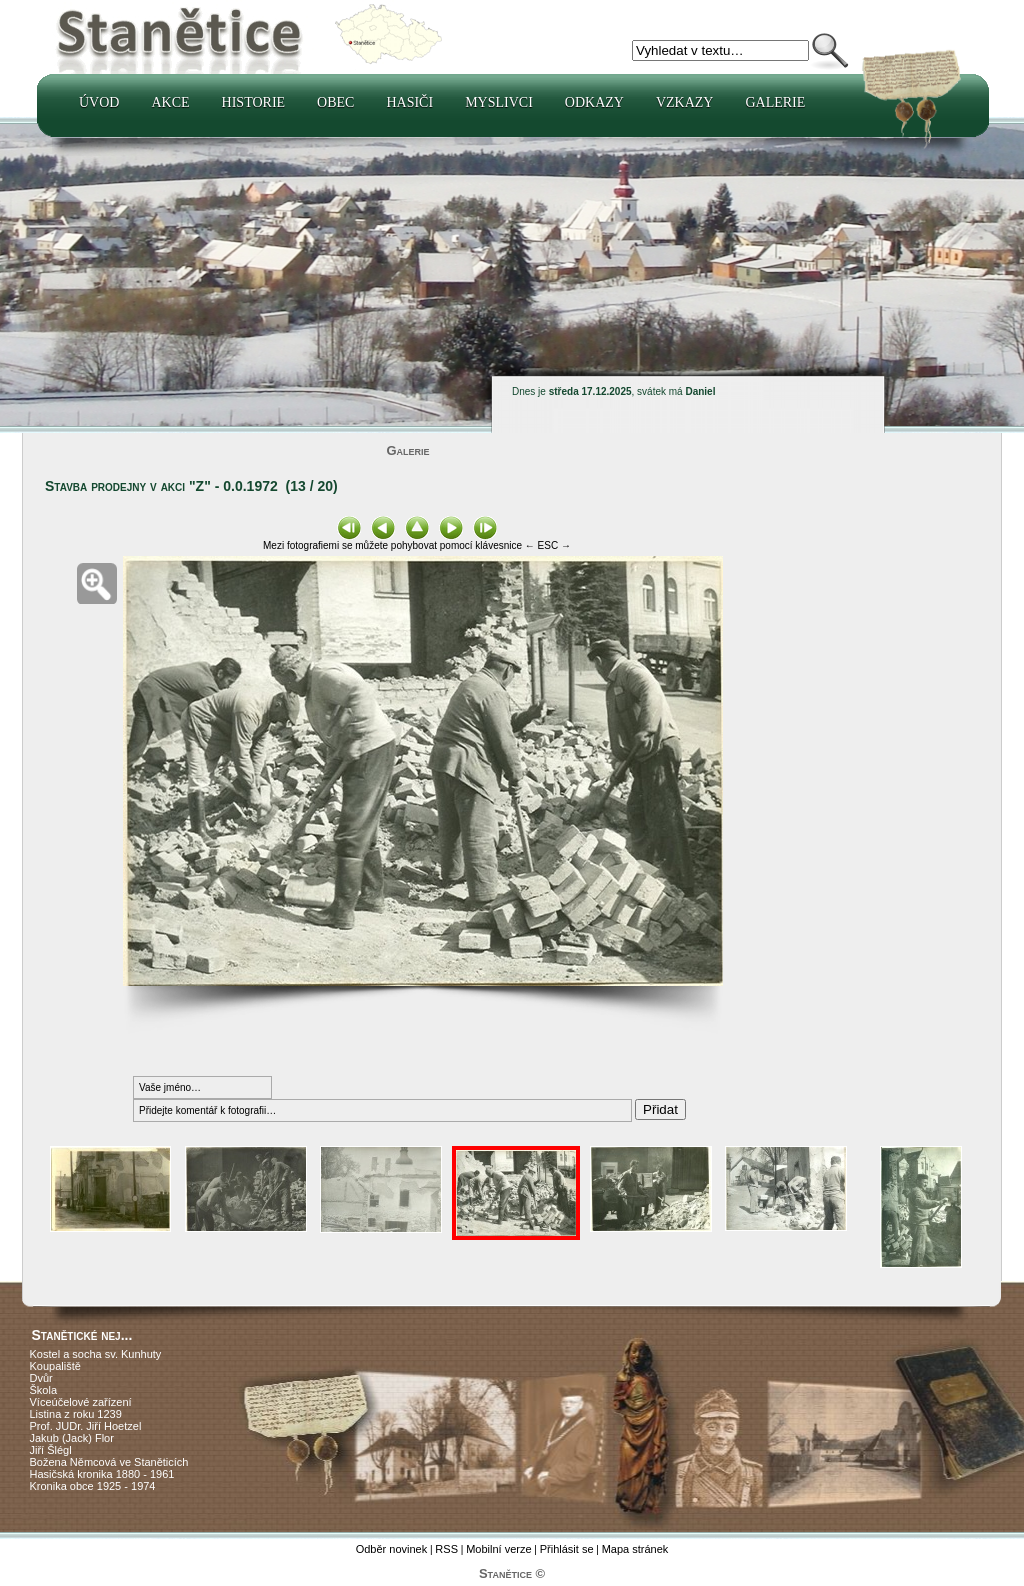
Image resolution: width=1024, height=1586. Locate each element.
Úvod (99, 102)
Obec (335, 102)
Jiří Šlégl (51, 1450)
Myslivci (499, 102)
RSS (446, 1549)
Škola (44, 1390)
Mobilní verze (498, 1549)
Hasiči (409, 102)
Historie (254, 102)
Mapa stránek (635, 1549)
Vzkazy (685, 102)
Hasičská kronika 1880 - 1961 (102, 1474)
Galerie (775, 102)
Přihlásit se (567, 1549)
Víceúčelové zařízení (81, 1402)
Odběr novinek (392, 1549)
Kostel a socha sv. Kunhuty (96, 1354)
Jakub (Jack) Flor (72, 1438)
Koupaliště (55, 1366)
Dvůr (41, 1378)
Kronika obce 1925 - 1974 (93, 1486)
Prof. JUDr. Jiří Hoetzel (86, 1426)
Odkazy (594, 102)
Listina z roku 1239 (76, 1414)
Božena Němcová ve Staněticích (109, 1462)
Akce (170, 102)
